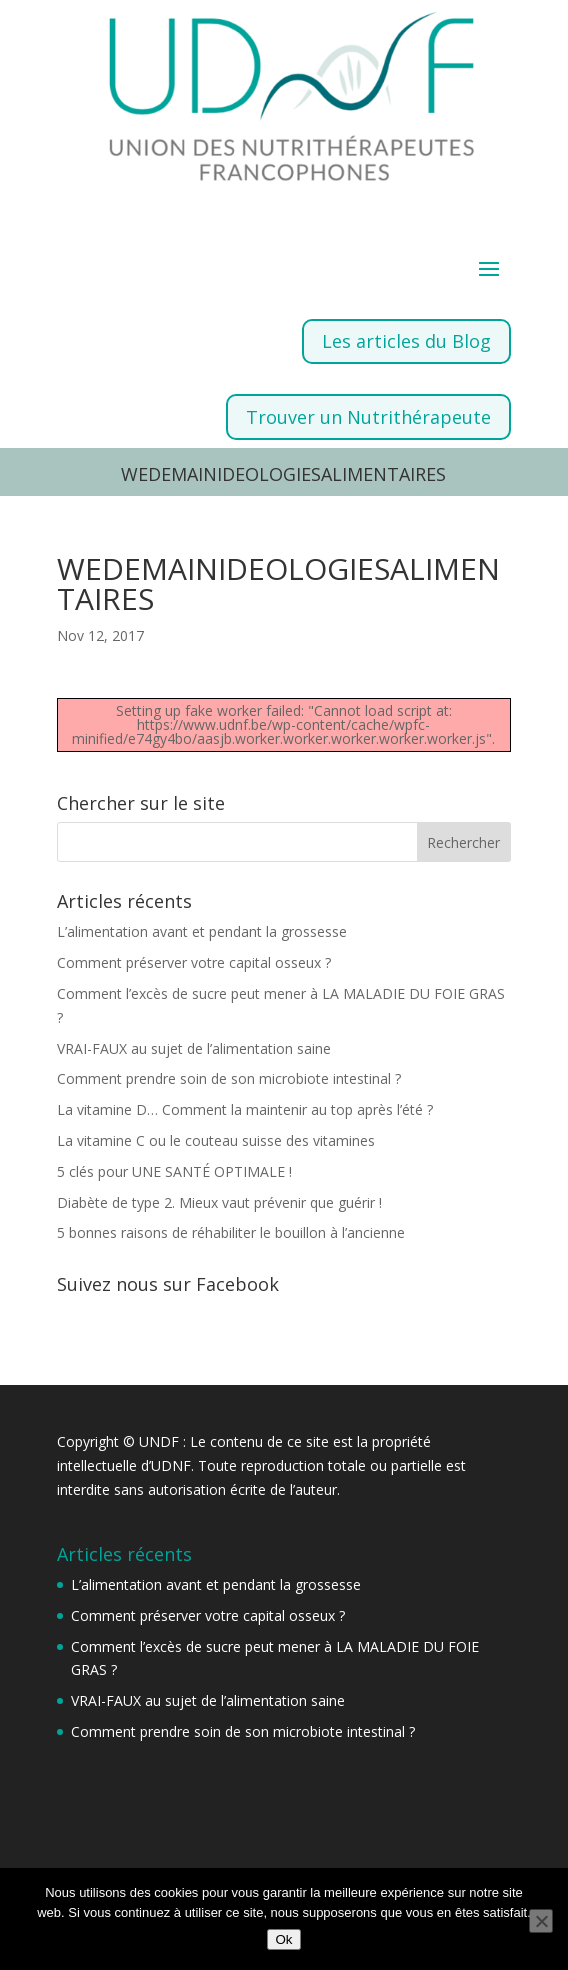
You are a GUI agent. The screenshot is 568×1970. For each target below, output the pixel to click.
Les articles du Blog (406, 341)
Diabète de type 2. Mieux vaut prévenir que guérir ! (219, 1202)
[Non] (541, 1921)
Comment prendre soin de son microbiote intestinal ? (229, 1078)
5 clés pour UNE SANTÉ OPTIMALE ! (174, 1171)
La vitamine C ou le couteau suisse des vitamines (216, 1140)
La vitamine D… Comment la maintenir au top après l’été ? (245, 1109)
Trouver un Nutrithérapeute (368, 417)
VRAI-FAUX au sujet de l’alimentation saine (194, 1048)
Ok (283, 1939)
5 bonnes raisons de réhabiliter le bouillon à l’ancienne (231, 1232)
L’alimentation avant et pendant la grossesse (202, 931)
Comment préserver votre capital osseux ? (194, 962)
